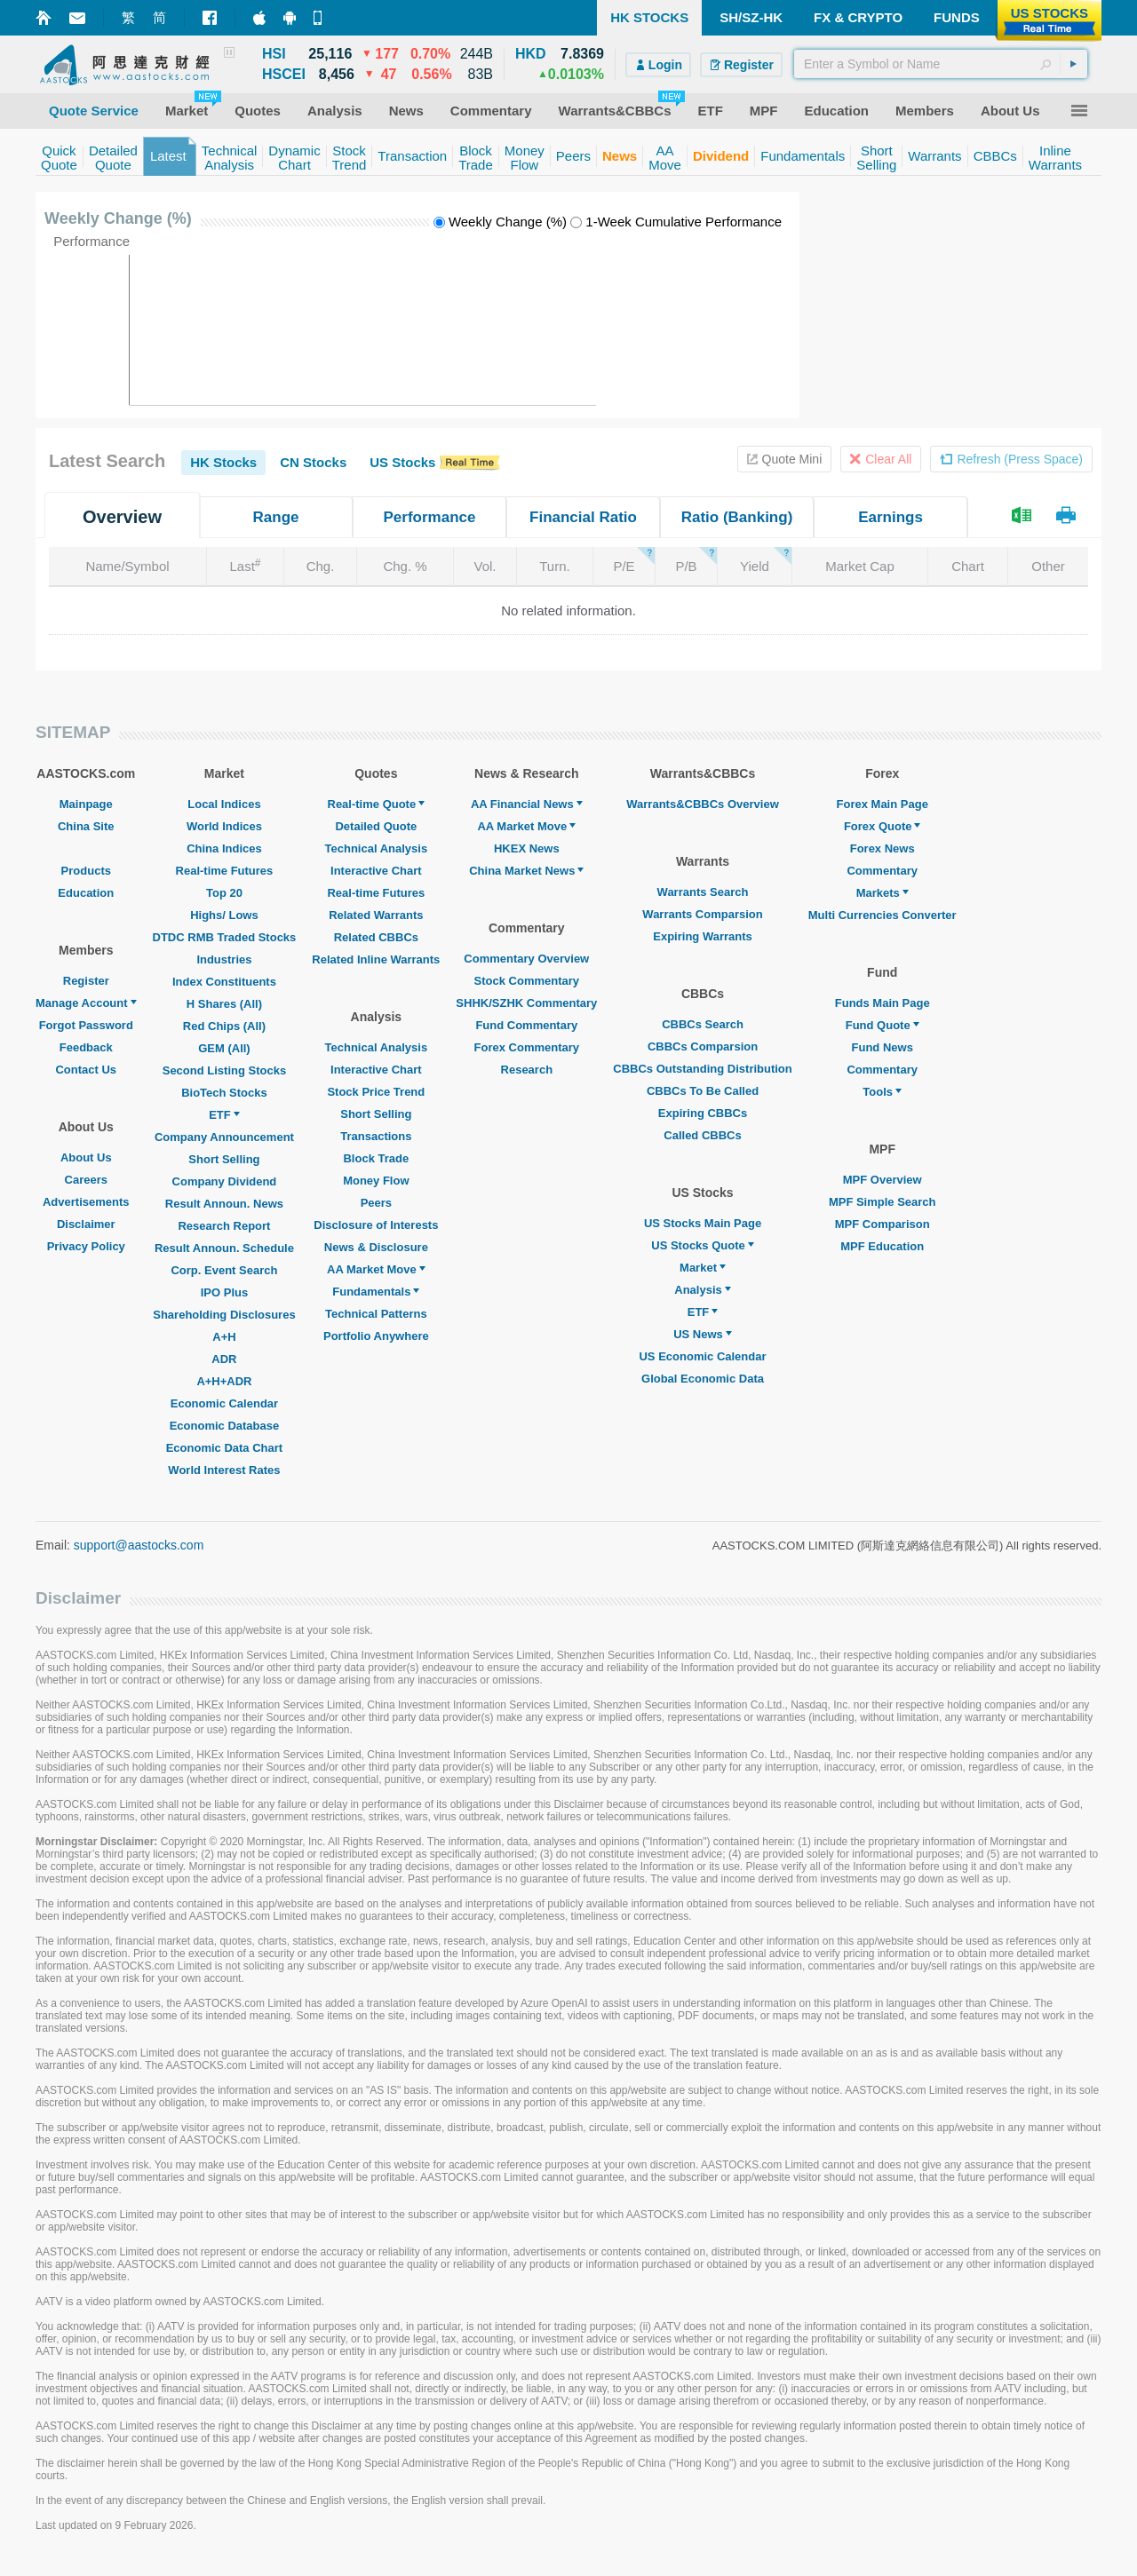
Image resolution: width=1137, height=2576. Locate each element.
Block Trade (376, 1158)
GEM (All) (224, 1048)
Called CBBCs (702, 1135)
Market (703, 1267)
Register (86, 980)
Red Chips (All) (224, 1026)
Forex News (882, 848)
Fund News (882, 1047)
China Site (86, 826)
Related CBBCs (376, 937)
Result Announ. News (224, 1203)
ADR (223, 1359)
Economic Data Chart (224, 1447)
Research (527, 1069)
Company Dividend (224, 1181)
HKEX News (527, 848)
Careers (86, 1179)
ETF (224, 1115)
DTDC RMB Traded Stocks (225, 937)
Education (86, 893)
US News (702, 1334)
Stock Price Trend (376, 1091)
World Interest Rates (224, 1470)
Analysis (702, 1289)
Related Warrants (376, 915)
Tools (882, 1091)
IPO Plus (224, 1292)
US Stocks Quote (702, 1245)
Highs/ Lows (224, 915)
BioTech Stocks (224, 1092)
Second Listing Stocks (224, 1070)
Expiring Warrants (702, 936)
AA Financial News (527, 804)
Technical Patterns (376, 1313)
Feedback (86, 1047)
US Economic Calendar (702, 1356)
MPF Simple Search (882, 1202)
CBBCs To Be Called (703, 1091)
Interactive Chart (376, 870)
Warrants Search (703, 892)
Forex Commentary (526, 1047)
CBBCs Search (702, 1024)
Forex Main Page (882, 804)
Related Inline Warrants (376, 959)
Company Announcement (224, 1137)
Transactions (375, 1136)
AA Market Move (376, 1269)
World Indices (224, 826)
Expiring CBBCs (702, 1113)
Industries (223, 959)
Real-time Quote (376, 804)
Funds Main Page (882, 1003)
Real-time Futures (225, 870)
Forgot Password (86, 1025)
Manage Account (86, 1003)
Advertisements (86, 1202)
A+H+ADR (223, 1381)
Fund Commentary (526, 1025)
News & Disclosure (376, 1247)
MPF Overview (882, 1179)
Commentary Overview (526, 958)
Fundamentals (375, 1291)
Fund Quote (882, 1025)
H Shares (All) (224, 1004)
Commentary (882, 870)
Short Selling (223, 1159)
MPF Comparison (882, 1224)
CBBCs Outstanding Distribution (702, 1068)
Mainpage (86, 804)
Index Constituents (224, 981)
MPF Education (882, 1246)
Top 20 (224, 893)
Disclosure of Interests (376, 1225)
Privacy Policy (86, 1246)
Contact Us (85, 1069)
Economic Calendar (224, 1403)
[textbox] (940, 64)
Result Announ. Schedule (224, 1248)
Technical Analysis (376, 848)
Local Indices (223, 804)
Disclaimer (86, 1224)
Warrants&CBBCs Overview (702, 804)
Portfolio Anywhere (376, 1336)
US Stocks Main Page (702, 1223)
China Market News (526, 870)
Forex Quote (882, 826)
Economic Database (225, 1425)
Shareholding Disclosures (224, 1314)
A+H (223, 1336)
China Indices (224, 848)
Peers (376, 1202)
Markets (882, 893)
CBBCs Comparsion (703, 1046)
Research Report (224, 1226)
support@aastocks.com (139, 1545)
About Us (86, 1157)
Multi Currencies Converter (882, 915)
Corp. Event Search (224, 1270)
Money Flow (376, 1180)
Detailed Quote (376, 826)
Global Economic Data (702, 1378)
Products (86, 870)
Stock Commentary (526, 980)
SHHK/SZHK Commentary (526, 1003)
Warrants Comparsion (702, 914)
